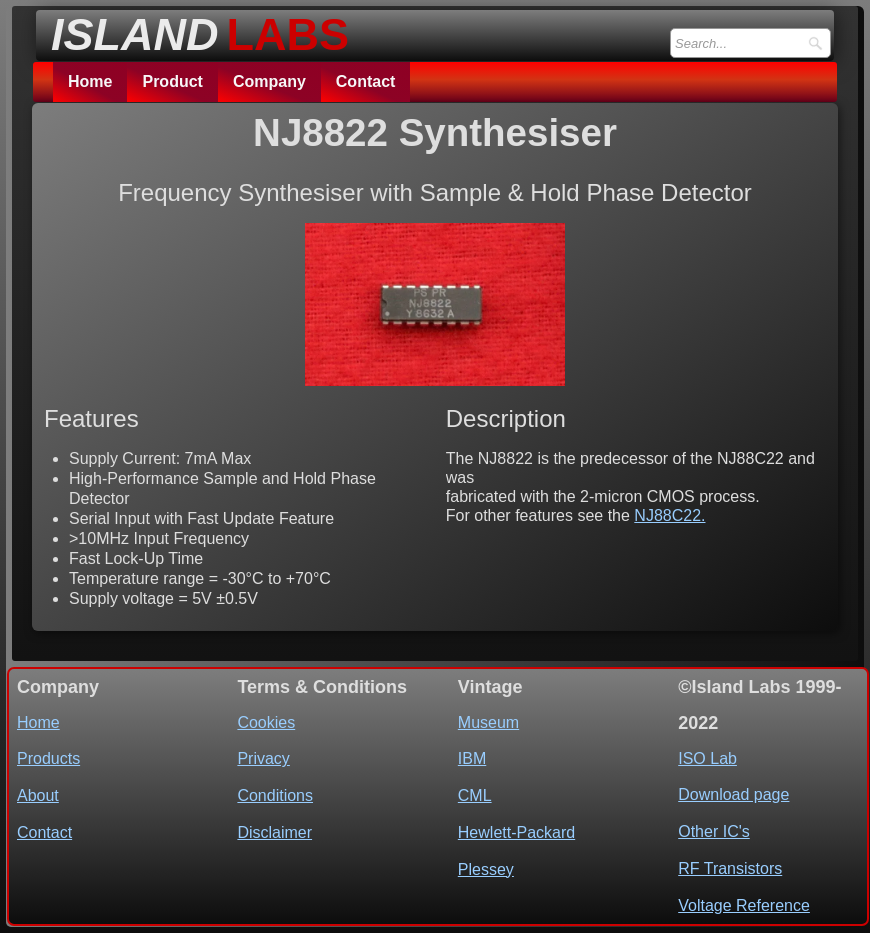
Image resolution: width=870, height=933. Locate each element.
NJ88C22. (669, 515)
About (38, 795)
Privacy (263, 758)
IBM (472, 758)
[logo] (194, 29)
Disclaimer (274, 832)
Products (48, 758)
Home (90, 81)
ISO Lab (707, 758)
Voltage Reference (744, 905)
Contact (366, 81)
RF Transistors (730, 868)
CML (475, 795)
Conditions (275, 795)
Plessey (486, 869)
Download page (733, 794)
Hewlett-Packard (516, 832)
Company (269, 81)
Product (172, 81)
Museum (488, 722)
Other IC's (714, 831)
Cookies (266, 722)
